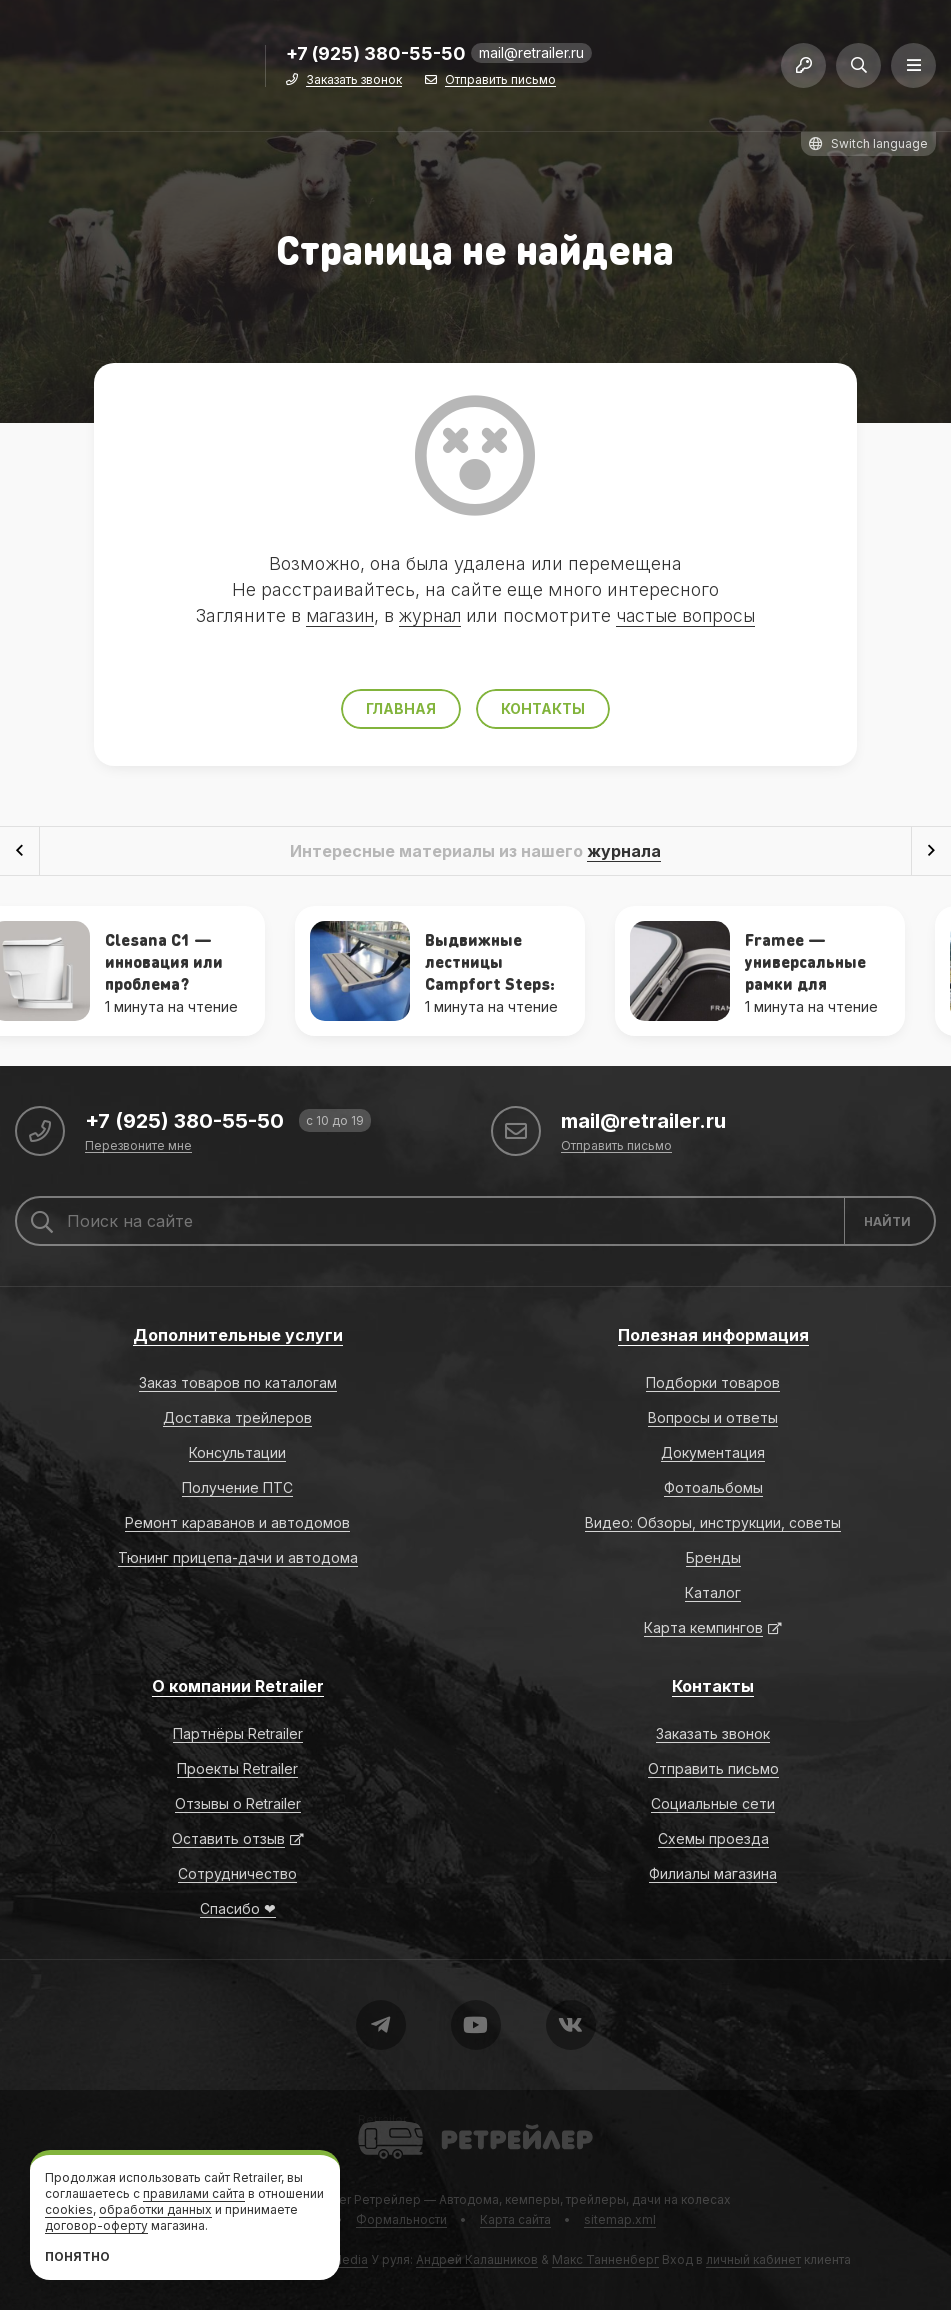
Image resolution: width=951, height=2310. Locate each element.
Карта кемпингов (703, 1627)
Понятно (77, 2256)
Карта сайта (515, 2219)
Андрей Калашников (477, 2259)
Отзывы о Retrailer (238, 1803)
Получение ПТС (237, 1487)
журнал (430, 615)
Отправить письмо (500, 82)
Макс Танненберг (605, 2259)
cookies (69, 2209)
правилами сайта (194, 2193)
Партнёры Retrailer (238, 1733)
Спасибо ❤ (238, 1908)
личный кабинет (753, 2259)
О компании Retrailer (238, 1686)
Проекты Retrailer (237, 1768)
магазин (335, 615)
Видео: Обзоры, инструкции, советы (713, 1522)
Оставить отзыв (228, 1838)
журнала (624, 851)
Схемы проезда (713, 1838)
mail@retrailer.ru (531, 54)
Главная (401, 708)
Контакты (543, 708)
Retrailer (382, 2119)
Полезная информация (713, 1335)
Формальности (401, 2219)
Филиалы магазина (713, 1873)
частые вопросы (690, 615)
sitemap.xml (620, 2219)
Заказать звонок (354, 82)
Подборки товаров (713, 1382)
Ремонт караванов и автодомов (237, 1522)
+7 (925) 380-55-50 (376, 56)
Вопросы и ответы (713, 1417)
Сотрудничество (237, 1873)
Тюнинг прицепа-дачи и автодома (238, 1557)
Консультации (237, 1452)
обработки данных (155, 2209)
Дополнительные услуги (238, 1335)
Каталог (713, 1592)
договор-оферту (96, 2225)
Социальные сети (713, 1803)
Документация (713, 1452)
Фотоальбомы (713, 1487)
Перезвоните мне (138, 1146)
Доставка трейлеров (237, 1417)
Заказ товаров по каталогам (238, 1382)
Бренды (713, 1557)
